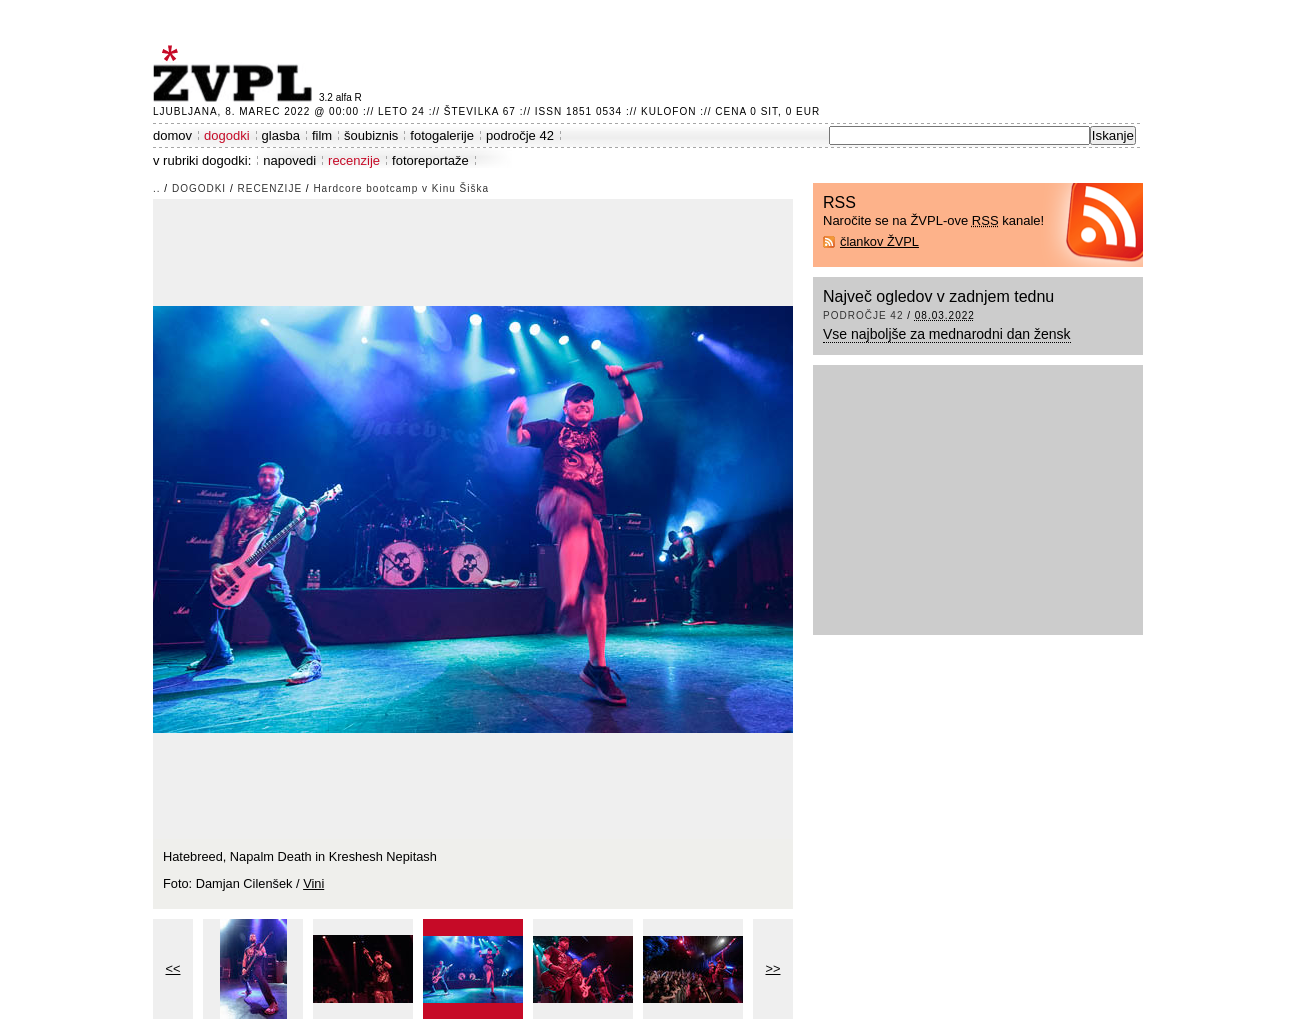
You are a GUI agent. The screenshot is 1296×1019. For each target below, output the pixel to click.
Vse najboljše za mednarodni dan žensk (947, 334)
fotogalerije (442, 135)
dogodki (227, 135)
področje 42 (520, 135)
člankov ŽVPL (879, 241)
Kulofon (668, 111)
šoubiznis (371, 135)
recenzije (354, 160)
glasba (281, 135)
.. (157, 188)
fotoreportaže (430, 160)
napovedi (289, 160)
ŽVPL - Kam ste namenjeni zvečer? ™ (236, 73)
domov (172, 135)
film (322, 135)
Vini (313, 883)
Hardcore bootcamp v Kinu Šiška (401, 188)
